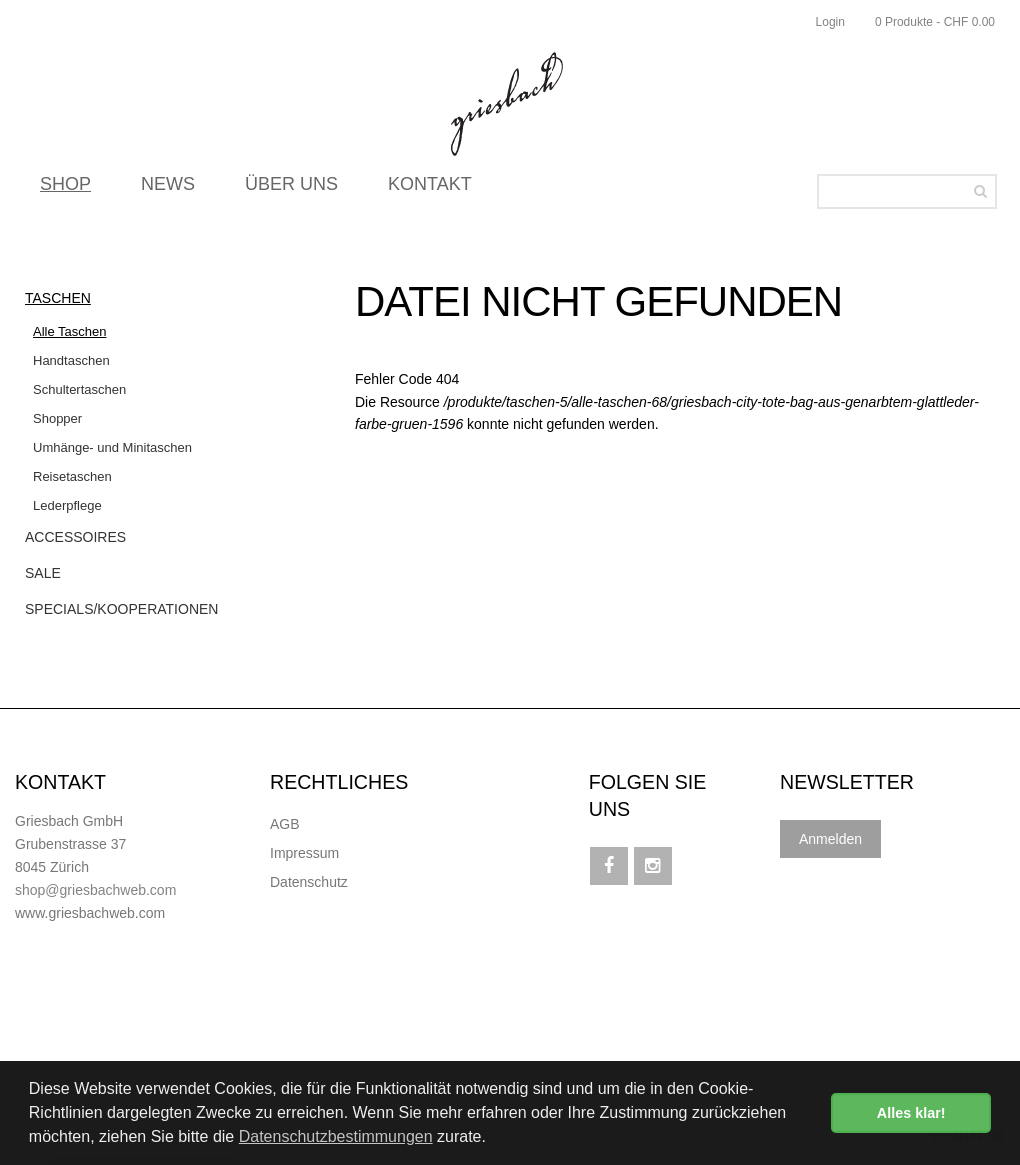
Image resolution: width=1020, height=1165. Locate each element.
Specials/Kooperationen (121, 609)
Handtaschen (71, 360)
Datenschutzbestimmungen (336, 1136)
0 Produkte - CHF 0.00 (935, 22)
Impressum (304, 853)
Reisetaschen (72, 476)
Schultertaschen (79, 389)
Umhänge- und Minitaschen (112, 447)
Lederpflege (67, 505)
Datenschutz (309, 882)
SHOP (65, 189)
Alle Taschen (69, 331)
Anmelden (830, 839)
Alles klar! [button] (911, 1113)
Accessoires (75, 537)
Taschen (58, 298)
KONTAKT (430, 189)
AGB (285, 824)
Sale (43, 573)
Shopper (57, 418)
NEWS (168, 189)
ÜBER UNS (291, 189)
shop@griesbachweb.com (95, 890)
